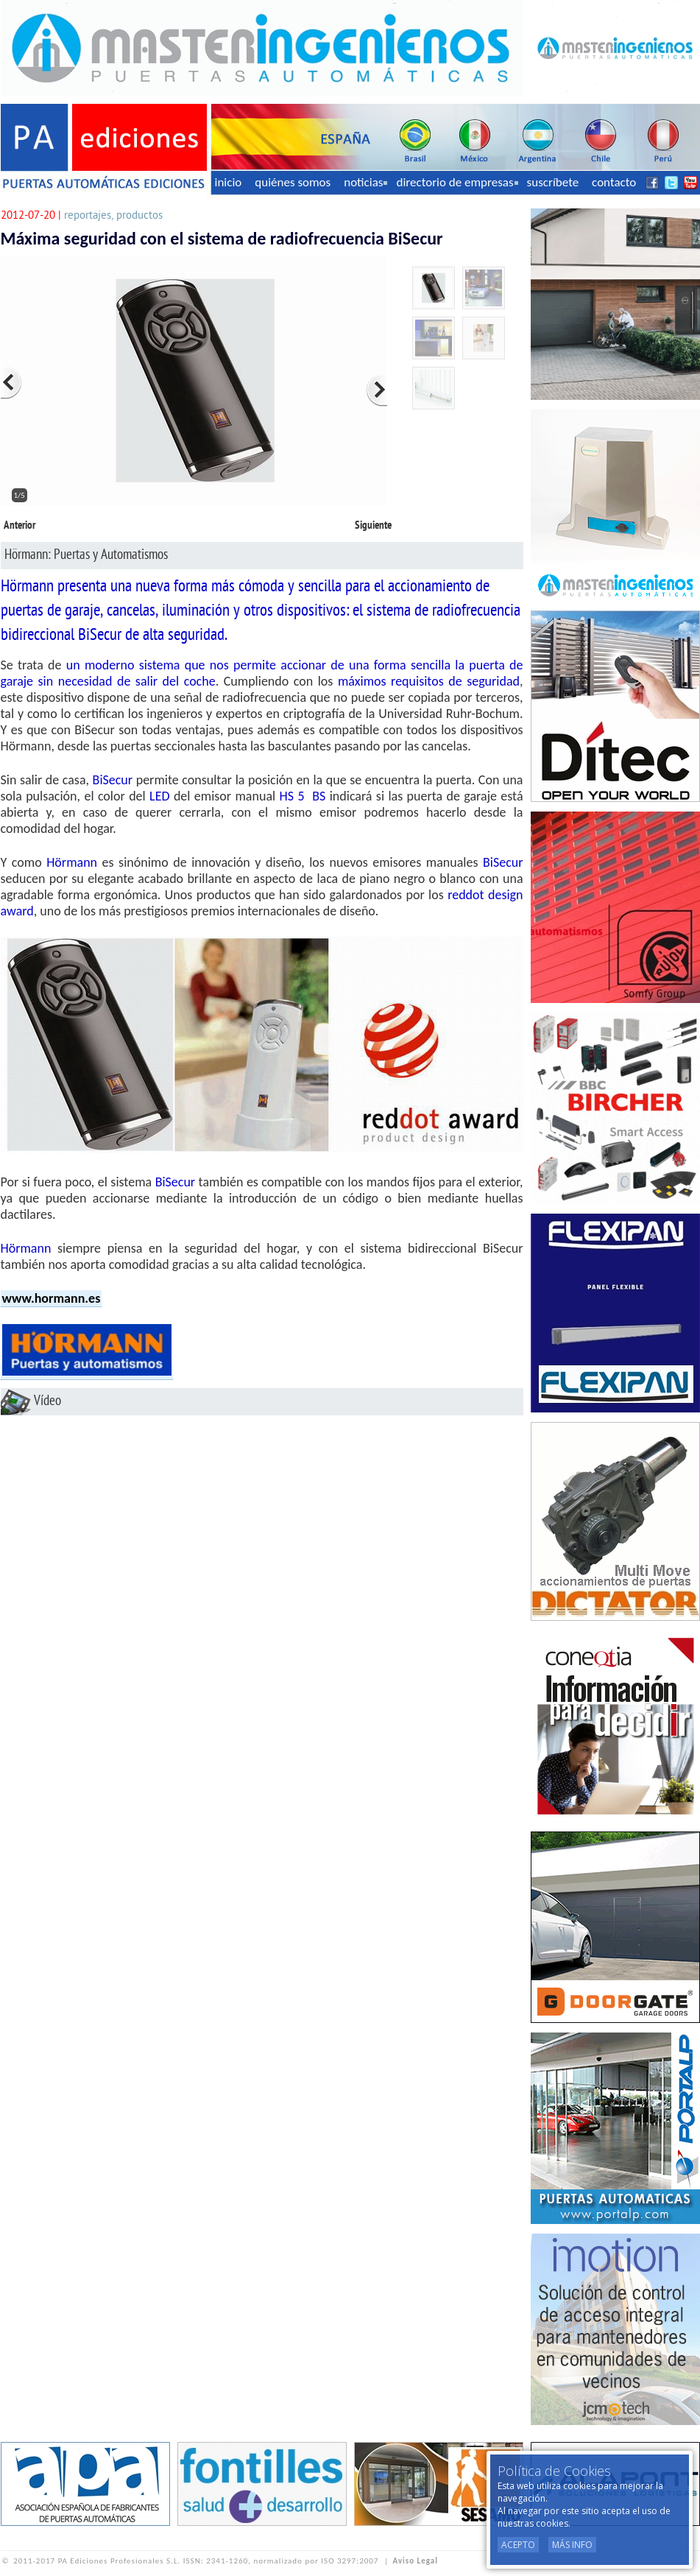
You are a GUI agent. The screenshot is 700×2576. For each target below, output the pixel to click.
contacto (614, 182)
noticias (365, 182)
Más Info (572, 2544)
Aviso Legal (415, 2561)
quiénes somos (292, 182)
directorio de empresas (456, 182)
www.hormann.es (51, 1298)
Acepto (518, 2544)
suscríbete (553, 182)
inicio (228, 182)
